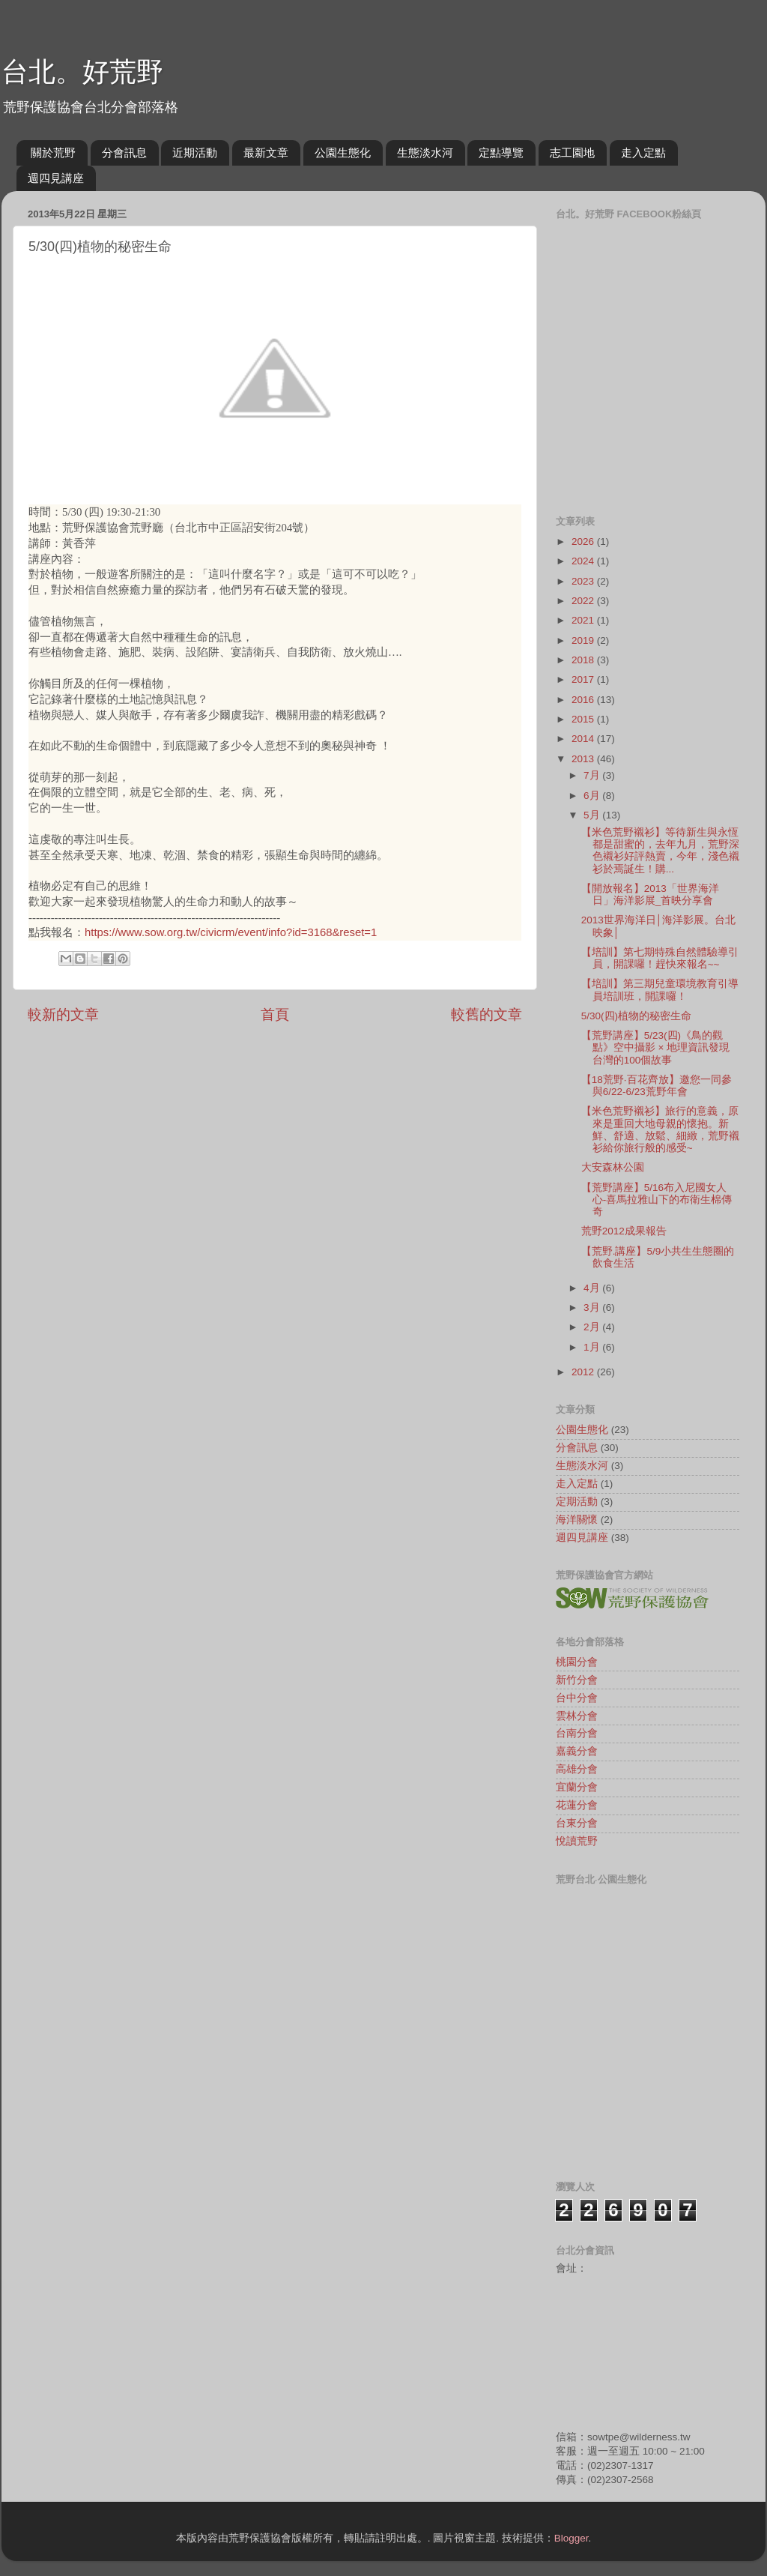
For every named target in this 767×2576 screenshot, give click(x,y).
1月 (592, 1347)
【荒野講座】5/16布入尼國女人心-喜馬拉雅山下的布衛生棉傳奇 (657, 1199)
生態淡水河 (425, 152)
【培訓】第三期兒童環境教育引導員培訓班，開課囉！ (660, 989)
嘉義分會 (577, 1751)
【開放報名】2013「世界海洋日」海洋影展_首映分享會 (650, 894)
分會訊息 (124, 152)
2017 (584, 679)
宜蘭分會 (577, 1787)
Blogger (571, 2538)
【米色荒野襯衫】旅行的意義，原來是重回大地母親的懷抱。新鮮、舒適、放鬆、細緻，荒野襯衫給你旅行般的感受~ (660, 1129)
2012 (584, 1372)
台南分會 (577, 1733)
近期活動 (194, 152)
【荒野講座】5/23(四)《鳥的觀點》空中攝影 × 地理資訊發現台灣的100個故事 (655, 1047)
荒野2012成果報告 (624, 1231)
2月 (592, 1327)
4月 (592, 1288)
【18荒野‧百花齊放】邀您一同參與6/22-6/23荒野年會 (656, 1085)
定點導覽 (501, 152)
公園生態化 (343, 152)
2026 (584, 541)
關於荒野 (53, 152)
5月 (592, 815)
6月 (592, 795)
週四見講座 (56, 178)
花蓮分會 (577, 1805)
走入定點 (643, 152)
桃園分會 (577, 1662)
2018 (584, 660)
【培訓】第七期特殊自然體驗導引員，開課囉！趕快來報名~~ (660, 958)
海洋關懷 (577, 1519)
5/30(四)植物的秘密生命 (636, 1016)
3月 (592, 1307)
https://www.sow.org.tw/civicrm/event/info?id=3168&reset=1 (231, 932)
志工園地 (572, 152)
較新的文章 (63, 1014)
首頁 (275, 1014)
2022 (584, 600)
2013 (584, 758)
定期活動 (577, 1501)
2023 (584, 581)
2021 (584, 620)
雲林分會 (577, 1716)
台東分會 (577, 1823)
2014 (584, 738)
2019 (584, 640)
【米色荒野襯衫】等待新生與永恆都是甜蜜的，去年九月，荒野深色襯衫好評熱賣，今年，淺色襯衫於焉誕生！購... (660, 851)
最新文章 (265, 152)
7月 (592, 775)
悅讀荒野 (577, 1841)
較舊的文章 (486, 1014)
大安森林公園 (612, 1167)
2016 (584, 699)
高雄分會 (577, 1769)
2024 (584, 561)
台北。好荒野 (82, 71)
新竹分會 (577, 1680)
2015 (584, 719)
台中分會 (577, 1698)
